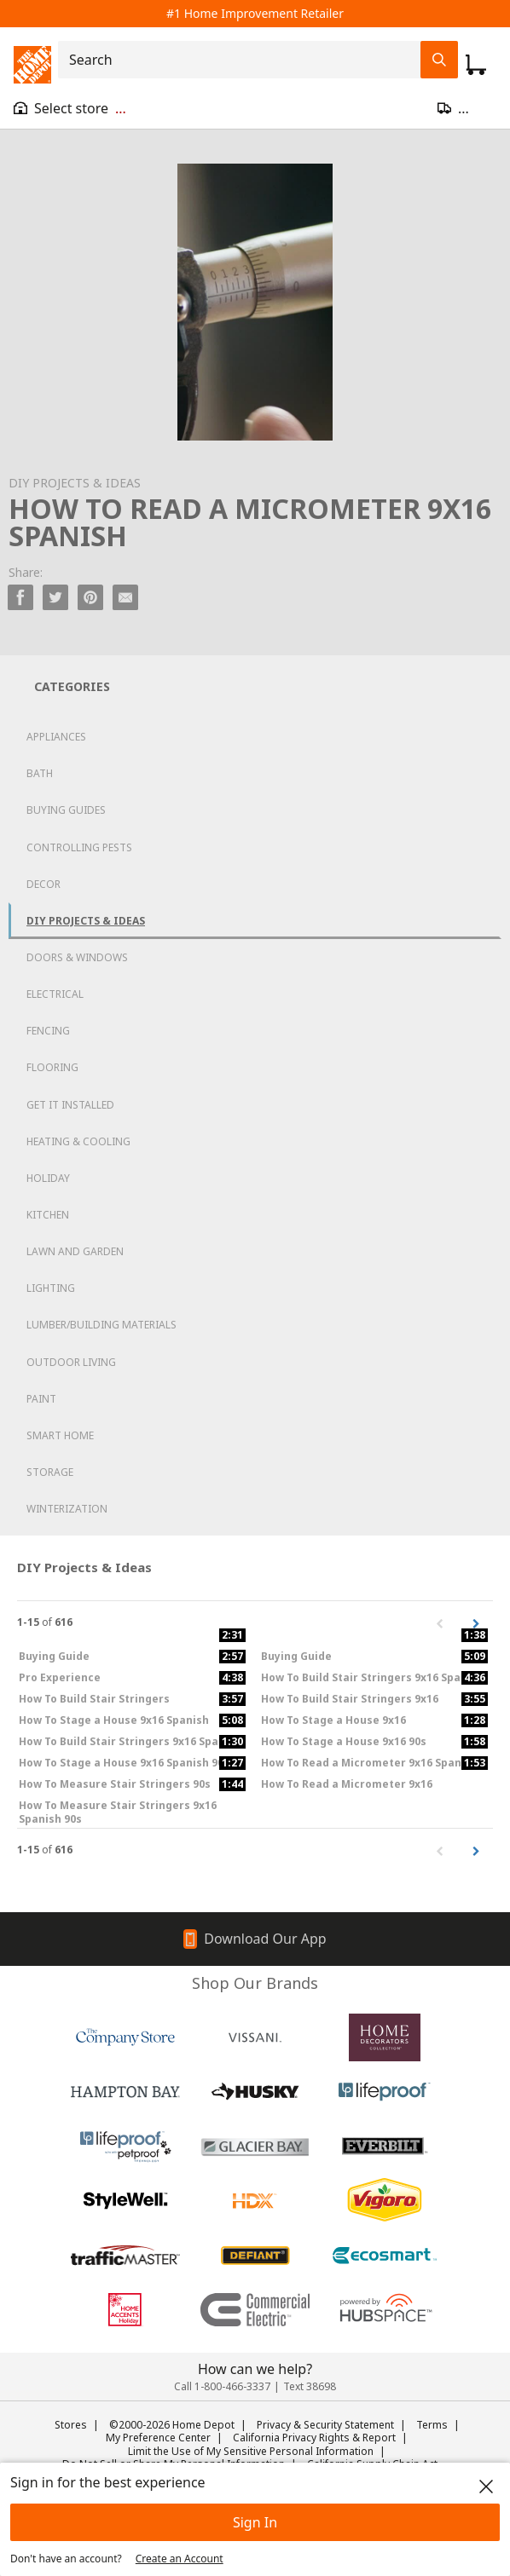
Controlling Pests (79, 847)
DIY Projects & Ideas (85, 920)
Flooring (52, 1067)
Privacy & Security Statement (325, 2425)
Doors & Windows (77, 957)
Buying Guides (66, 810)
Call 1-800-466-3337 (222, 2386)
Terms (432, 2425)
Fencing (48, 1030)
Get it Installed (70, 1105)
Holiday (48, 1178)
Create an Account (179, 2558)
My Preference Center (158, 2437)
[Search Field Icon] (439, 59)
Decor (43, 884)
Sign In (255, 2522)
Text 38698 (309, 2386)
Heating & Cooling (78, 1141)
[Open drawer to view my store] (70, 108)
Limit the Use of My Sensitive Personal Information (251, 2451)
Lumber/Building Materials (101, 1324)
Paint (41, 1399)
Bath (39, 773)
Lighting (50, 1288)
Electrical (55, 994)
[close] (486, 2486)
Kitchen (47, 1214)
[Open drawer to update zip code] (467, 108)
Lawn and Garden (75, 1251)
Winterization (66, 1508)
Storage (49, 1472)
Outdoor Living (71, 1362)
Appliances (56, 736)
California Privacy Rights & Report (314, 2437)
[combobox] (244, 60)
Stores (71, 2425)
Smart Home (60, 1435)
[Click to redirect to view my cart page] (476, 65)
